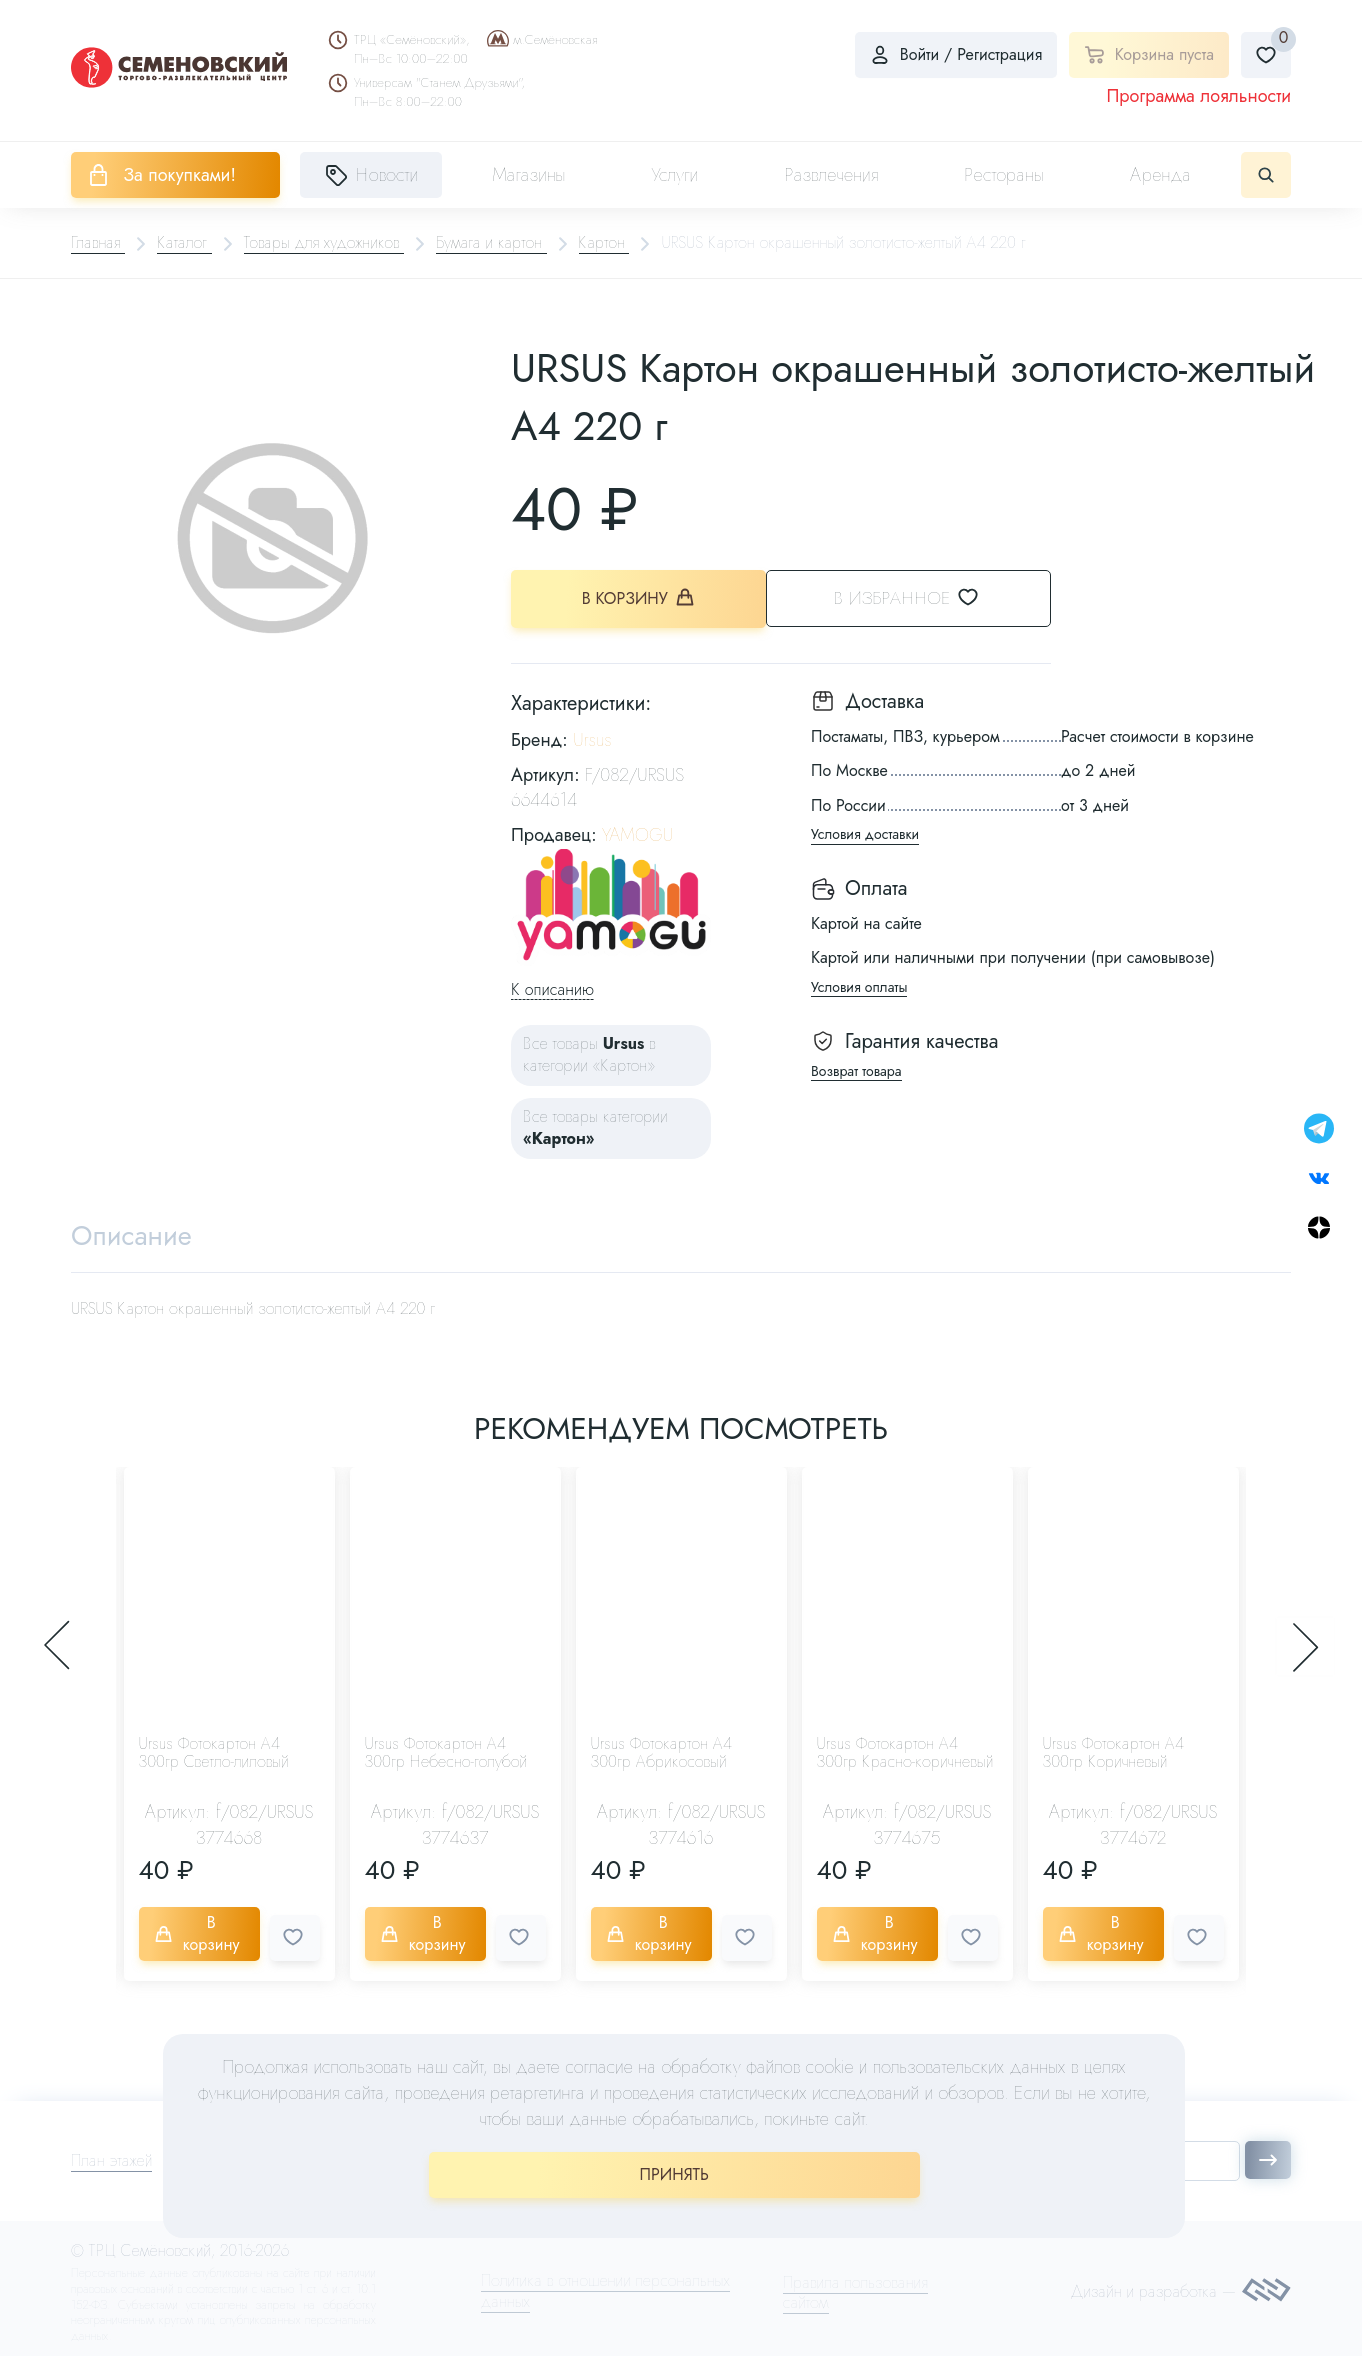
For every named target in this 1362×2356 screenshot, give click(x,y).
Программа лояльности (1198, 96)
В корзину (641, 597)
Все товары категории (595, 1125)
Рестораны (1004, 175)
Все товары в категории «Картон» (589, 1053)
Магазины (528, 175)
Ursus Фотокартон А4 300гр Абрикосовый (662, 1752)
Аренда (1160, 175)
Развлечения (831, 175)
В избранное (931, 597)
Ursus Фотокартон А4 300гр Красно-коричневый (905, 1752)
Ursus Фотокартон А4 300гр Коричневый (1114, 1752)
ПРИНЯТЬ (674, 2174)
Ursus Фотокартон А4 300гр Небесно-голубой (446, 1752)
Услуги (675, 175)
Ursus (592, 738)
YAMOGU (637, 834)
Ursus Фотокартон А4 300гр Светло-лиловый (214, 1752)
